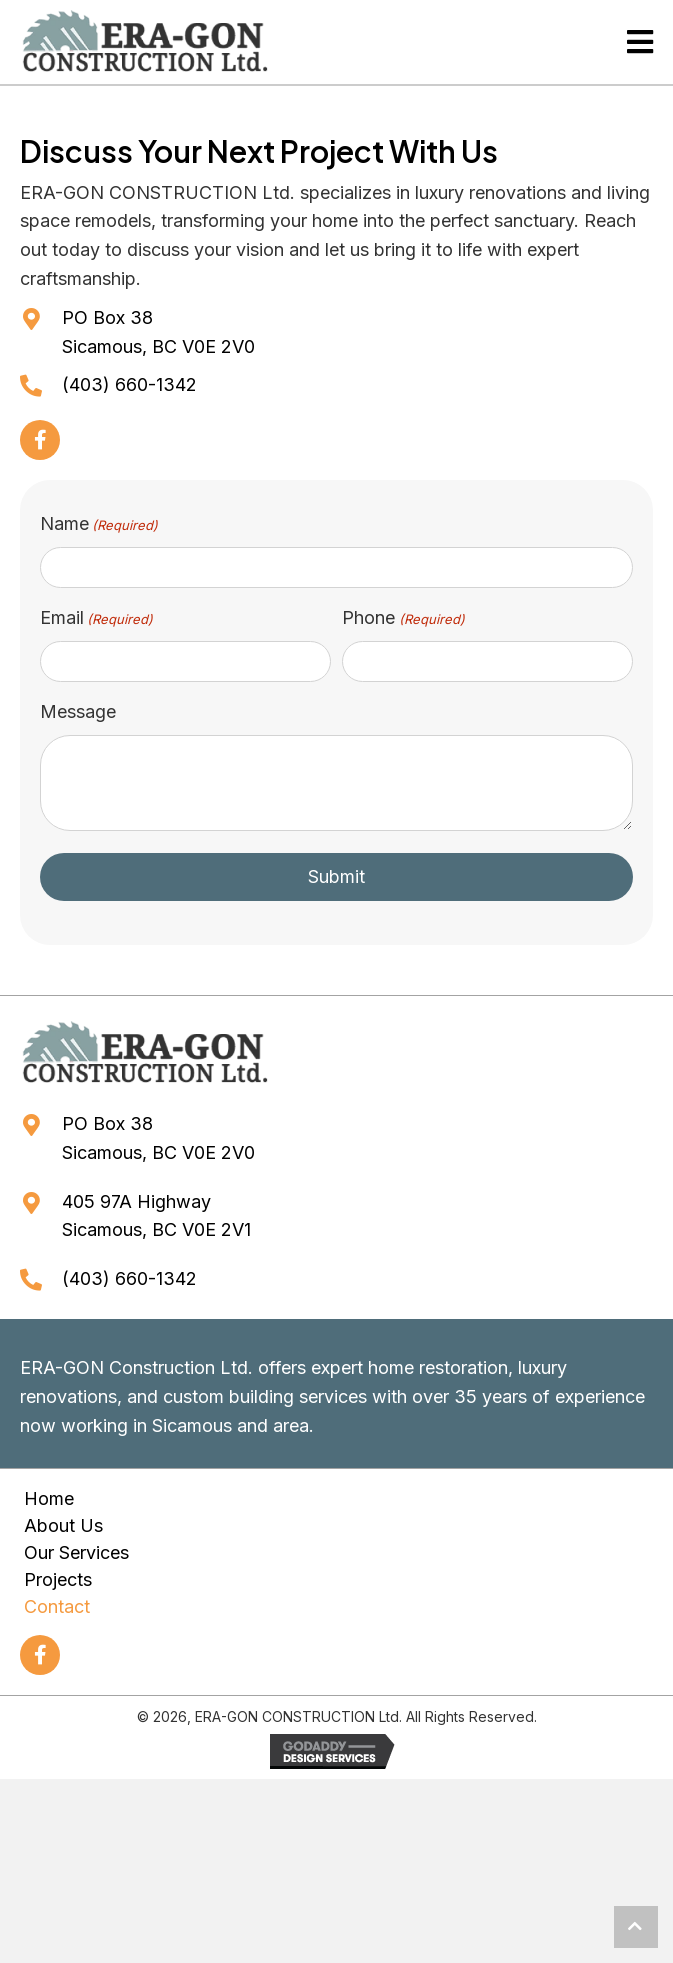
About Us (63, 1523)
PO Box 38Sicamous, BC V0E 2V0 (158, 332)
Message (78, 708)
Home (49, 1496)
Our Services (76, 1550)
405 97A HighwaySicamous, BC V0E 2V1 (156, 1213)
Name (99, 524)
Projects (58, 1577)
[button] (40, 440)
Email (96, 617)
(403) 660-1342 (129, 384)
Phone (403, 617)
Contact (57, 1604)
